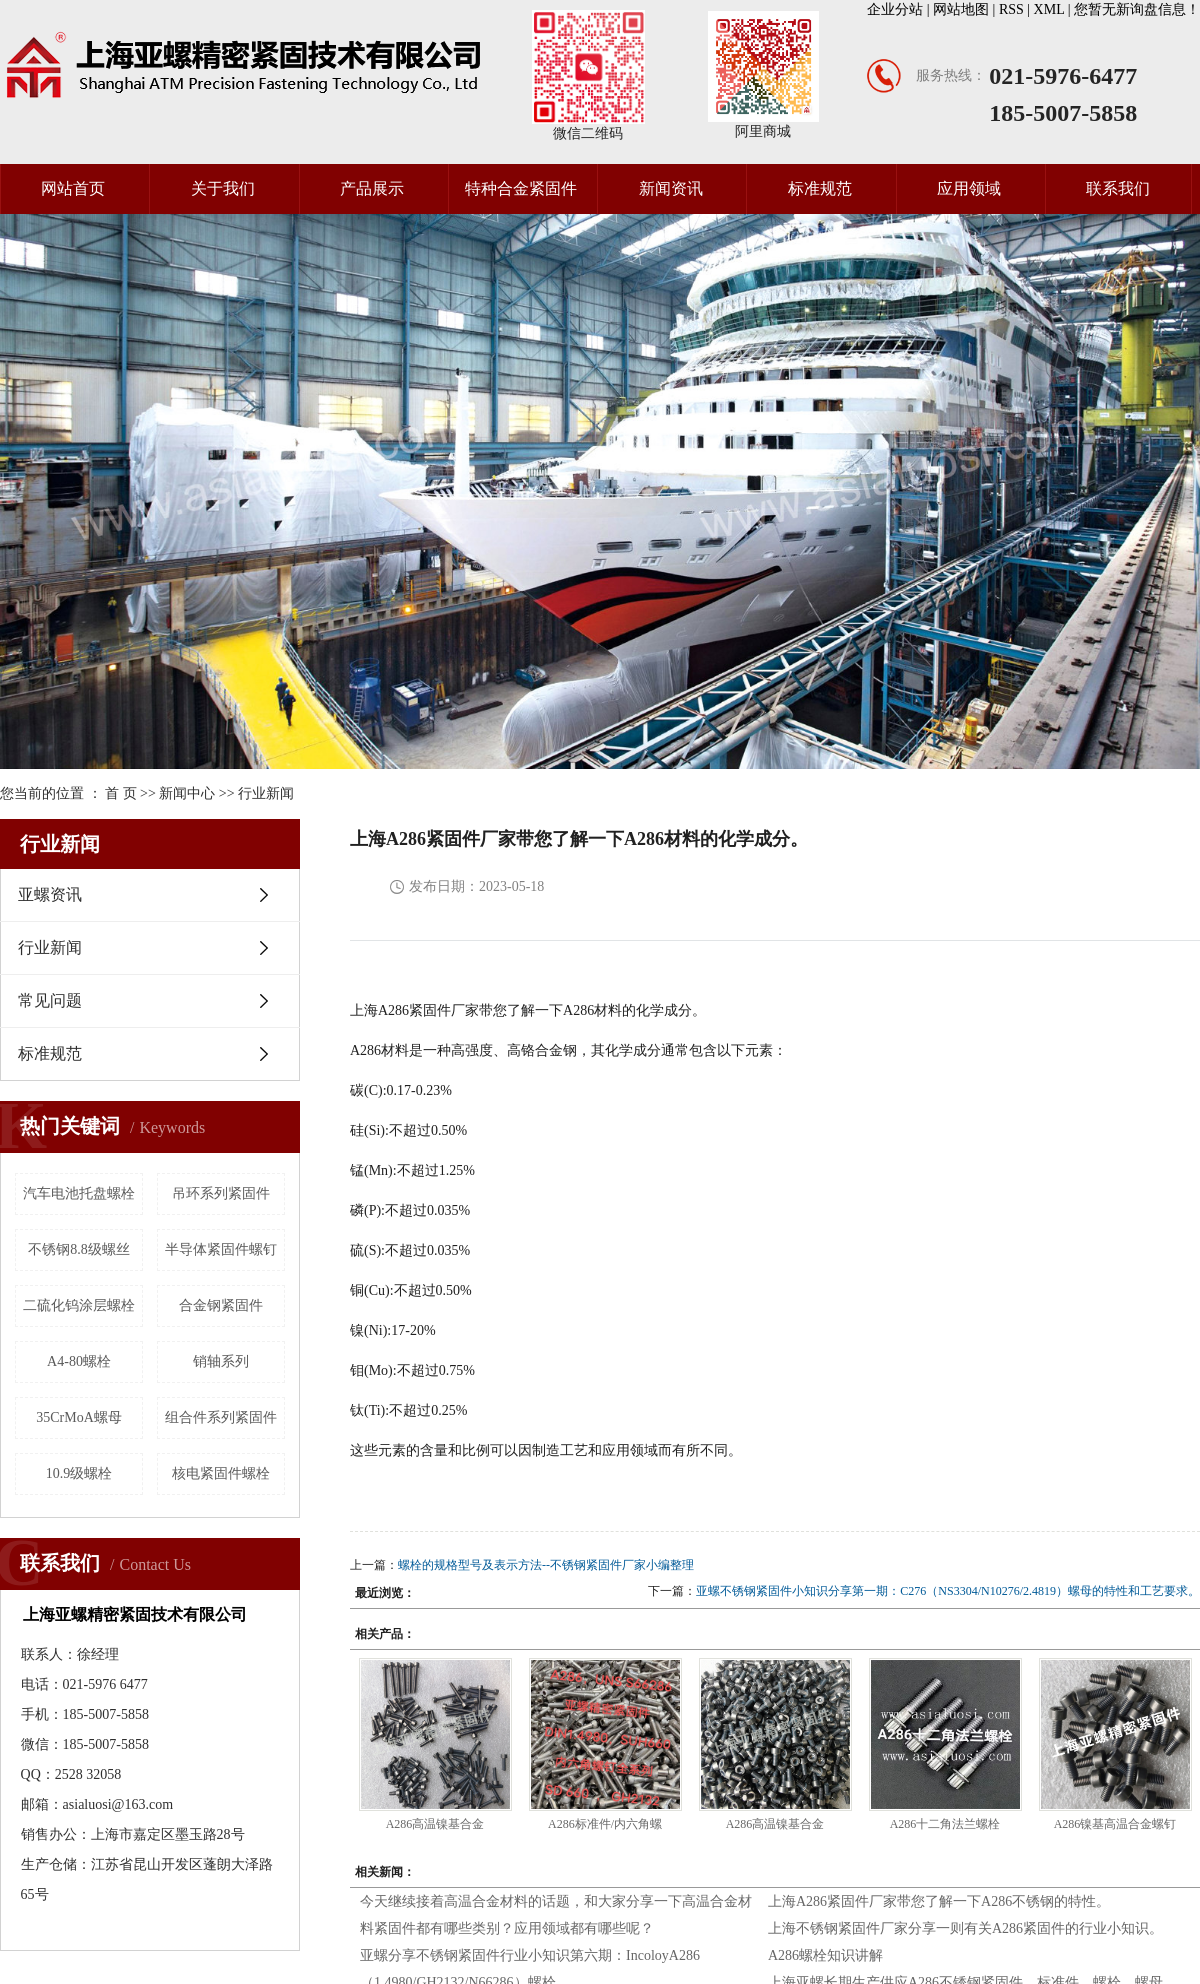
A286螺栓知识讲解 (825, 1955)
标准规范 (820, 188)
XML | (1054, 9)
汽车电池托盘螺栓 (79, 1193)
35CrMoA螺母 (79, 1417)
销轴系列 (221, 1361)
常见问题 (50, 1000)
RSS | (1016, 9)
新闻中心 (187, 793)
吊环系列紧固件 (221, 1193)
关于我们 (223, 188)
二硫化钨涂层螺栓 (79, 1305)
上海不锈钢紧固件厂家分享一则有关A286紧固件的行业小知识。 (965, 1928)
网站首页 (73, 188)
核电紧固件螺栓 (221, 1473)
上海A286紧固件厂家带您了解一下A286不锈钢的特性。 (939, 1901)
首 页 (121, 793)
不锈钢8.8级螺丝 (79, 1249)
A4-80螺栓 (79, 1361)
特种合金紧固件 (521, 188)
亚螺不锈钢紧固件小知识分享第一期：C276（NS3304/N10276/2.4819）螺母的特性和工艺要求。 (948, 1591)
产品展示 (372, 188)
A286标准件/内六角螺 (605, 1824)
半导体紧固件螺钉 (221, 1249)
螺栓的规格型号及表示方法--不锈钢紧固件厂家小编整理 (546, 1565)
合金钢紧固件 (221, 1305)
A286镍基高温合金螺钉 (1115, 1824)
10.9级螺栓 (79, 1473)
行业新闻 (266, 793)
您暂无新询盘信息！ (1137, 9)
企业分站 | (900, 9)
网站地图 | (966, 9)
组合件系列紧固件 (221, 1417)
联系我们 (1118, 188)
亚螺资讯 (50, 894)
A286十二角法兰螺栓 (945, 1824)
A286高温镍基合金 (435, 1824)
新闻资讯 (671, 188)
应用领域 (969, 188)
